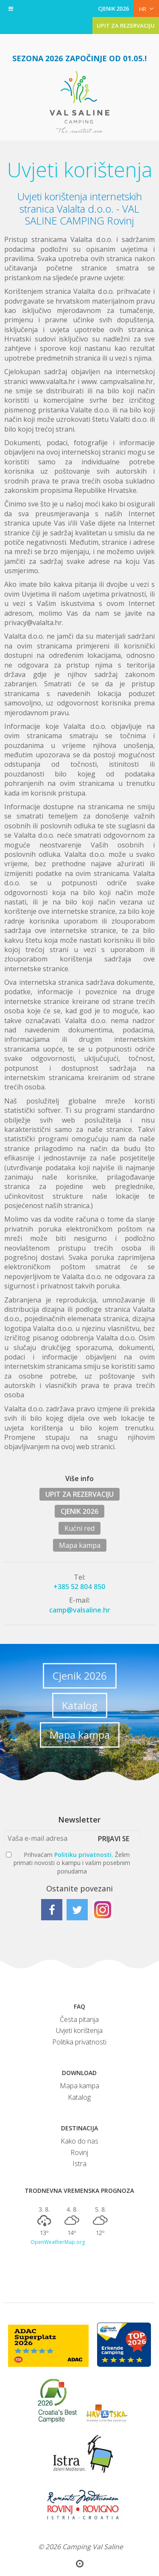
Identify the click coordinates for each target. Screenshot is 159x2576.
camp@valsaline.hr (79, 1610)
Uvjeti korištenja (79, 2030)
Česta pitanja (79, 2019)
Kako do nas (79, 2141)
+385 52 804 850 (79, 1586)
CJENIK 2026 (113, 8)
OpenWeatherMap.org (58, 2242)
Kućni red (79, 1528)
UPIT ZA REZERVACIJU (126, 25)
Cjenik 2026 (80, 1676)
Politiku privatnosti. (83, 1855)
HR (146, 8)
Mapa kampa (79, 1545)
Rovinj (79, 2152)
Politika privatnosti (79, 2042)
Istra (79, 2163)
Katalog (80, 1705)
